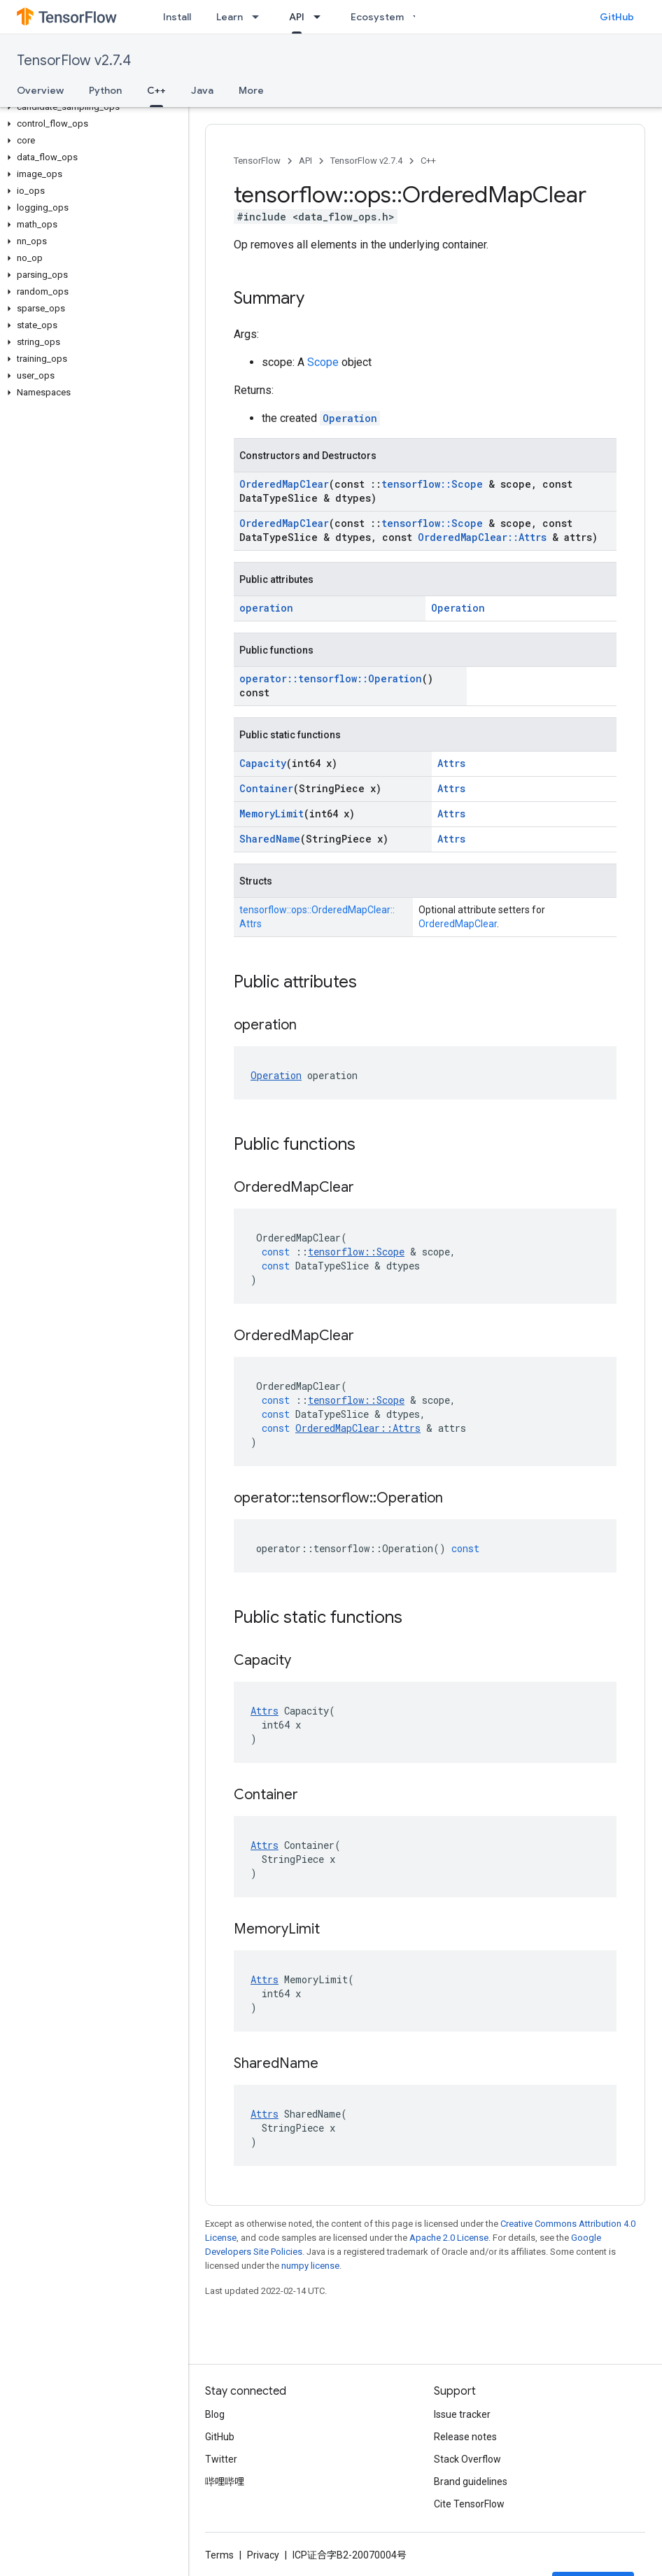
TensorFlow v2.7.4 (74, 60)
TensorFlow (257, 160)
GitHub (617, 16)
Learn (229, 16)
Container (266, 788)
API (305, 160)
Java (202, 90)
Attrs (451, 763)
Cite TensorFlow (469, 2504)
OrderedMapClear (284, 484)
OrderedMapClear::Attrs (482, 537)
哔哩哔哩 (224, 2481)
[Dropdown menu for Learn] (259, 17)
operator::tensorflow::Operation (330, 678)
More (251, 90)
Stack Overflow (467, 2459)
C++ (428, 160)
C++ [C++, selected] (156, 90)
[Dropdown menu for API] (321, 17)
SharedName (269, 838)
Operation (350, 418)
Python (105, 90)
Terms (219, 2555)
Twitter (221, 2459)
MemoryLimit (271, 813)
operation (266, 607)
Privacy (263, 2555)
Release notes (465, 2436)
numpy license (310, 2265)
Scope (323, 362)
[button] (91, 107)
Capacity (262, 763)
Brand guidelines (470, 2481)
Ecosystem (377, 16)
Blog (215, 2414)
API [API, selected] (296, 16)
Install (177, 16)
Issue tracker (462, 2414)
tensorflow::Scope (432, 484)
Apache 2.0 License (448, 2237)
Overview (40, 90)
